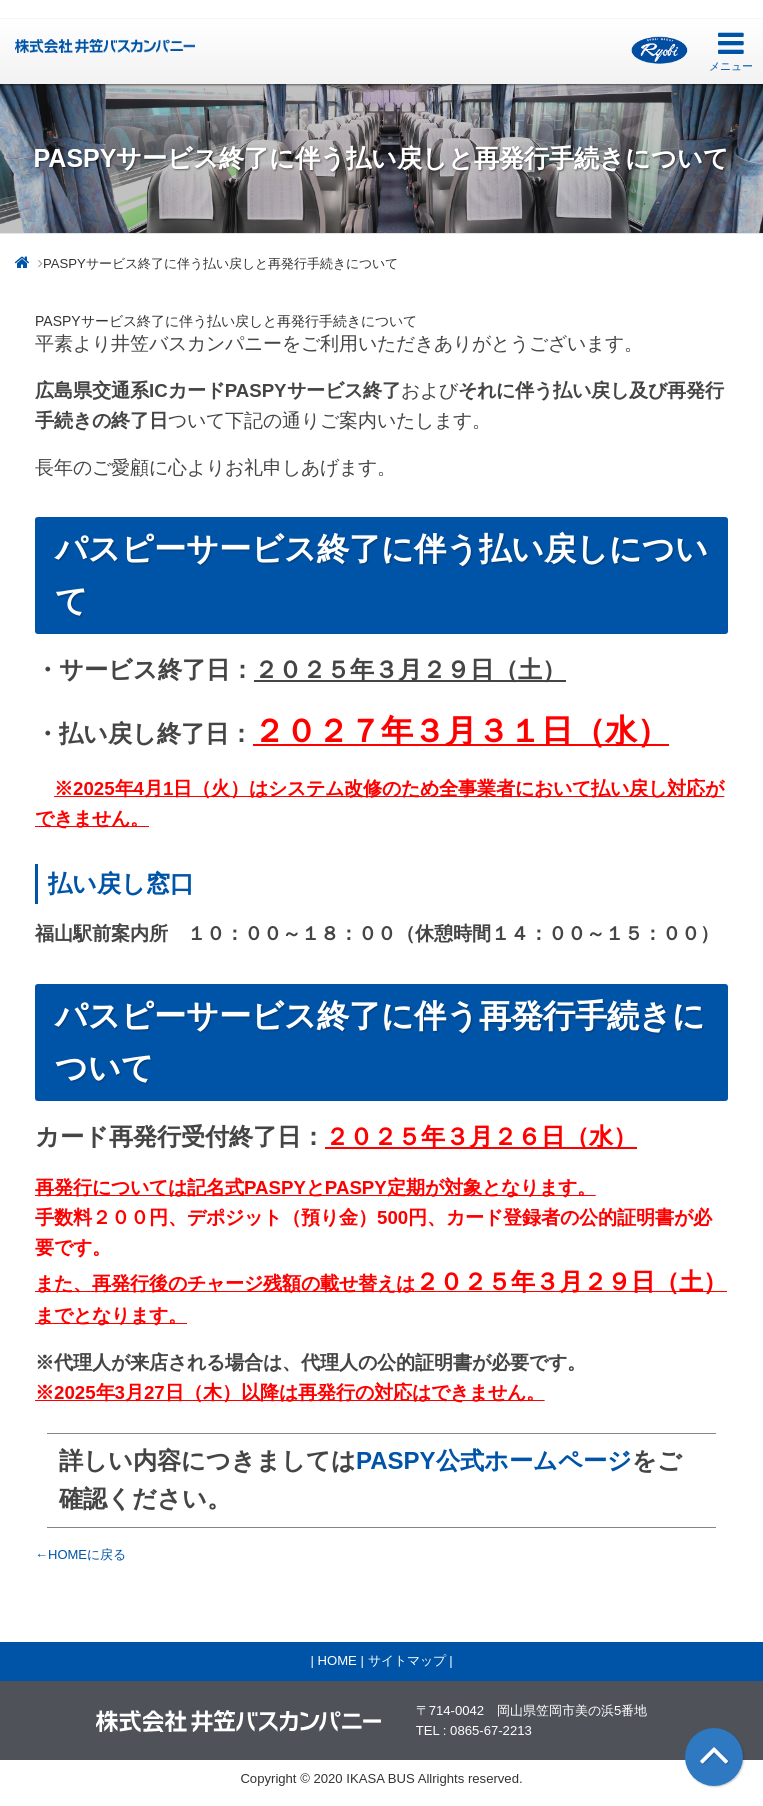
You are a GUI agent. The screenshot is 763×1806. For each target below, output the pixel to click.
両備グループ (659, 50)
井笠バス (105, 46)
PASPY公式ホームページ (494, 1460)
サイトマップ (407, 1660)
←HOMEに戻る (80, 1554)
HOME (336, 1660)
